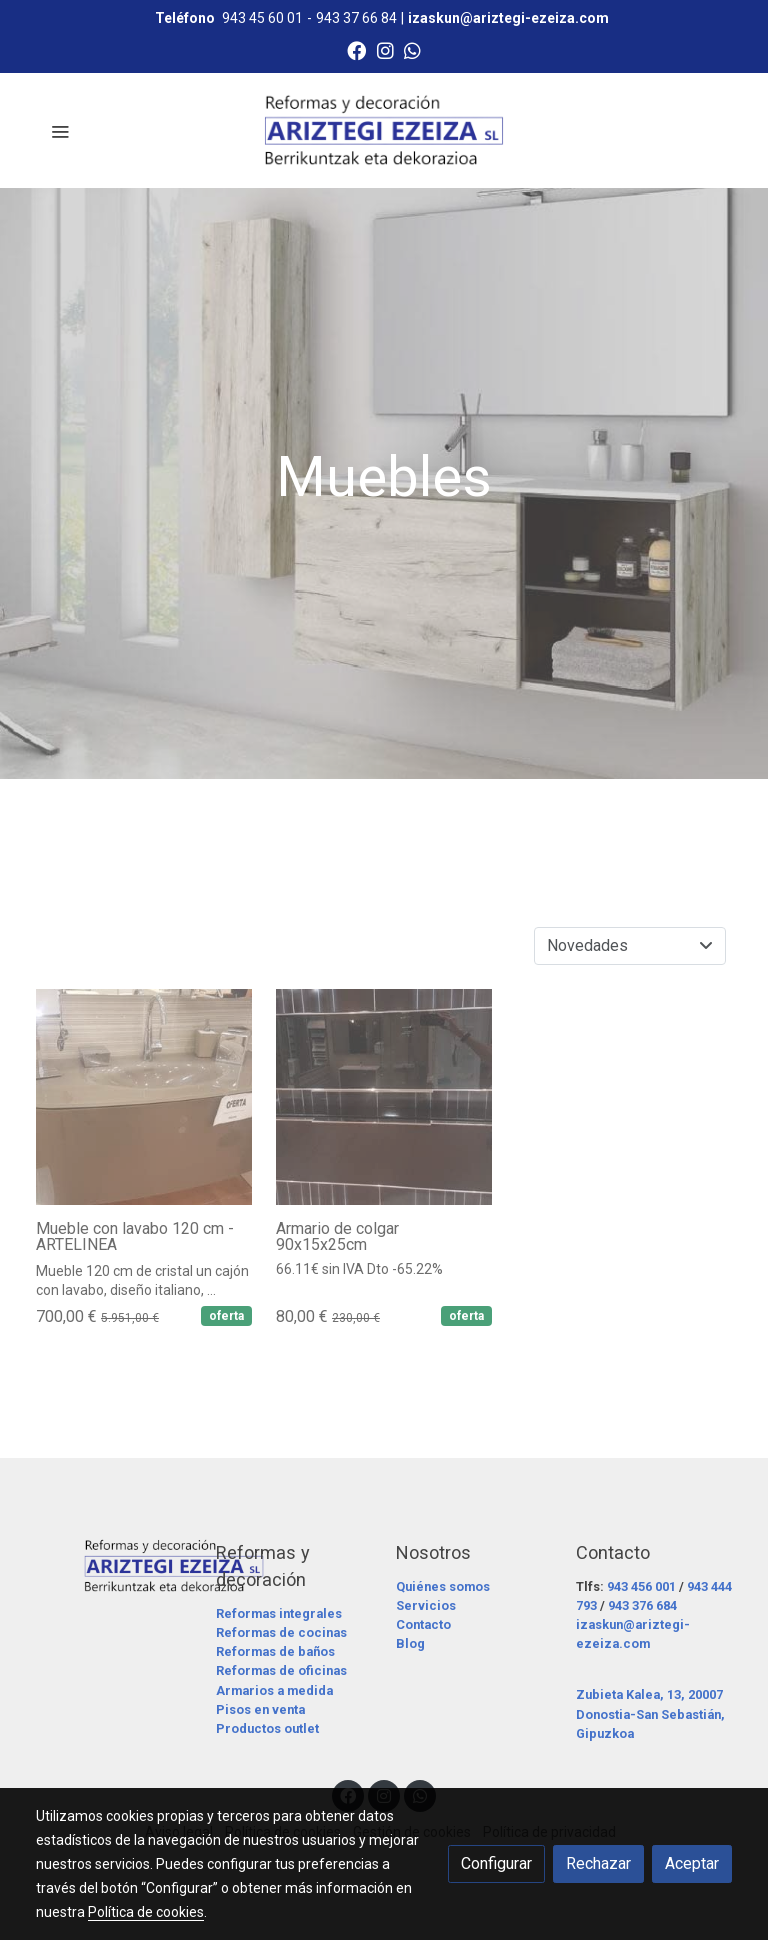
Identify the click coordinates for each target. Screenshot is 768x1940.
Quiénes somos (443, 1586)
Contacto (423, 1624)
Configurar (496, 1863)
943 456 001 (641, 1586)
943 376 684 (642, 1605)
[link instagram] (385, 49)
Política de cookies (146, 1912)
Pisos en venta (260, 1709)
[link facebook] (356, 49)
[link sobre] (114, 1566)
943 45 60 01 (262, 18)
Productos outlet (267, 1728)
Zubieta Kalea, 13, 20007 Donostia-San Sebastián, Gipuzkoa (650, 1713)
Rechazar (598, 1863)
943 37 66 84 (356, 18)
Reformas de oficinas (281, 1670)
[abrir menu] (60, 131)
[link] (384, 130)
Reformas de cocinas (281, 1632)
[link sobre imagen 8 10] (144, 1097)
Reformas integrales (279, 1613)
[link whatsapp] (412, 49)
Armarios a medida (274, 1690)
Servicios (426, 1605)
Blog (410, 1643)
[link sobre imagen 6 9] (384, 1097)
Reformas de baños (275, 1651)
